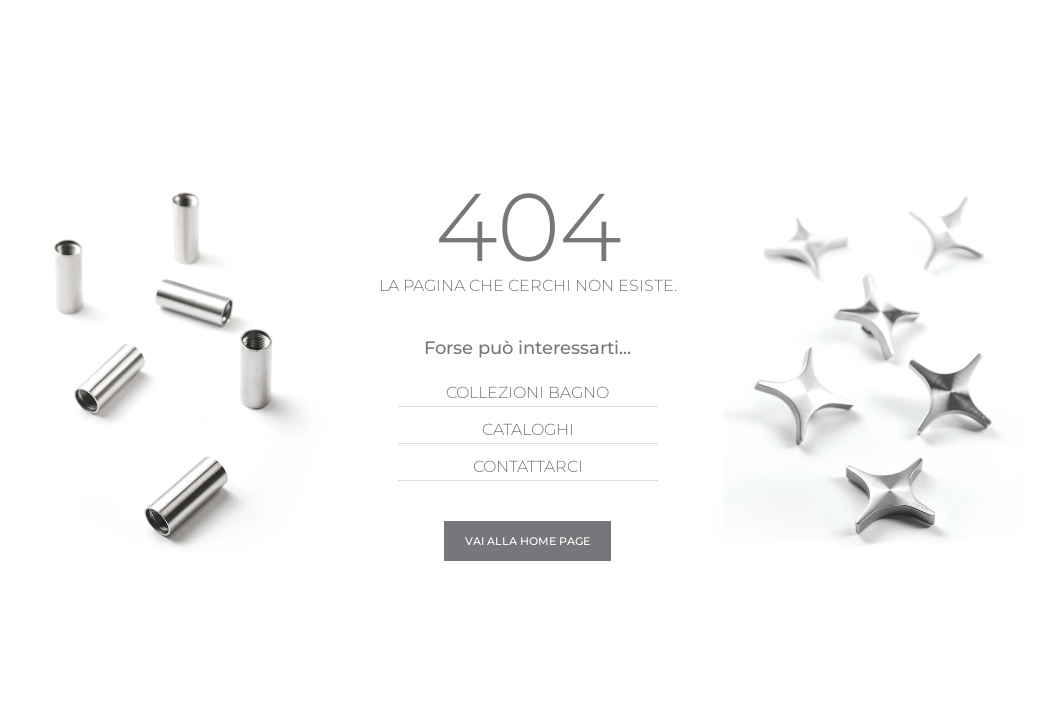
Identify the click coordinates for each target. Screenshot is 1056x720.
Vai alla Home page (527, 541)
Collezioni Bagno (527, 392)
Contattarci (528, 466)
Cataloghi (528, 429)
